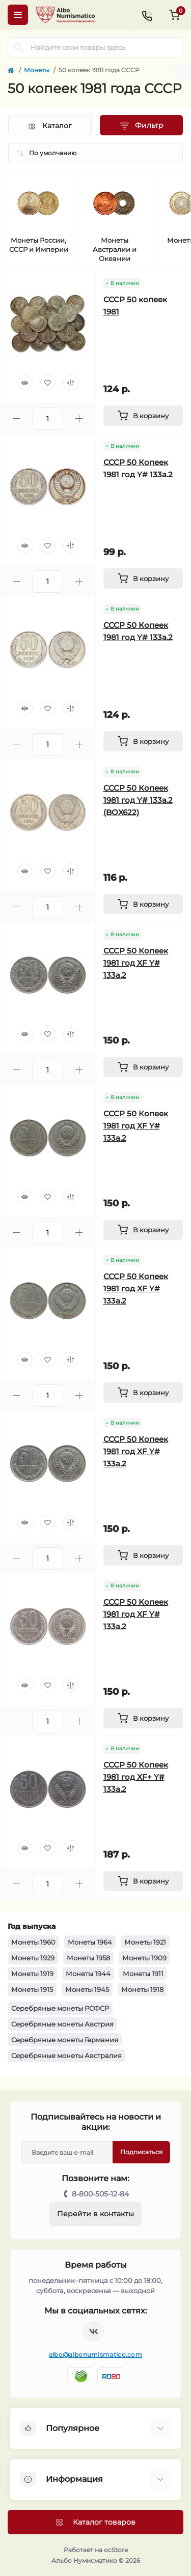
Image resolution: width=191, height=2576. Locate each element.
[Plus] (79, 418)
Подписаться (141, 2152)
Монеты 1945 (87, 1989)
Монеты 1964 (90, 1942)
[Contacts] (146, 15)
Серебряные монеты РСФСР (60, 2008)
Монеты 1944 (88, 1974)
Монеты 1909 (144, 1958)
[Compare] (70, 382)
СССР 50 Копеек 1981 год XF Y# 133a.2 (135, 963)
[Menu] (18, 15)
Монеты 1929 (32, 1958)
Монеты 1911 (143, 1974)
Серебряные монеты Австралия (66, 2055)
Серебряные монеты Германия (64, 2040)
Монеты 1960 (33, 1942)
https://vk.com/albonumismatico (93, 2331)
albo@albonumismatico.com (95, 2354)
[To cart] (143, 416)
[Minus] (17, 418)
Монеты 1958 (88, 1958)
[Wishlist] (48, 382)
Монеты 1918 (142, 1989)
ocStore (116, 2550)
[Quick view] (25, 382)
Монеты (36, 70)
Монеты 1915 (32, 1989)
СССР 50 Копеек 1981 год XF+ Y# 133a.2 (135, 1777)
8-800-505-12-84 (100, 2193)
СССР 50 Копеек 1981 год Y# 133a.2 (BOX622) (138, 800)
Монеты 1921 (145, 1942)
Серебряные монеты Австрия (62, 2024)
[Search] (19, 47)
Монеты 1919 (32, 1974)
